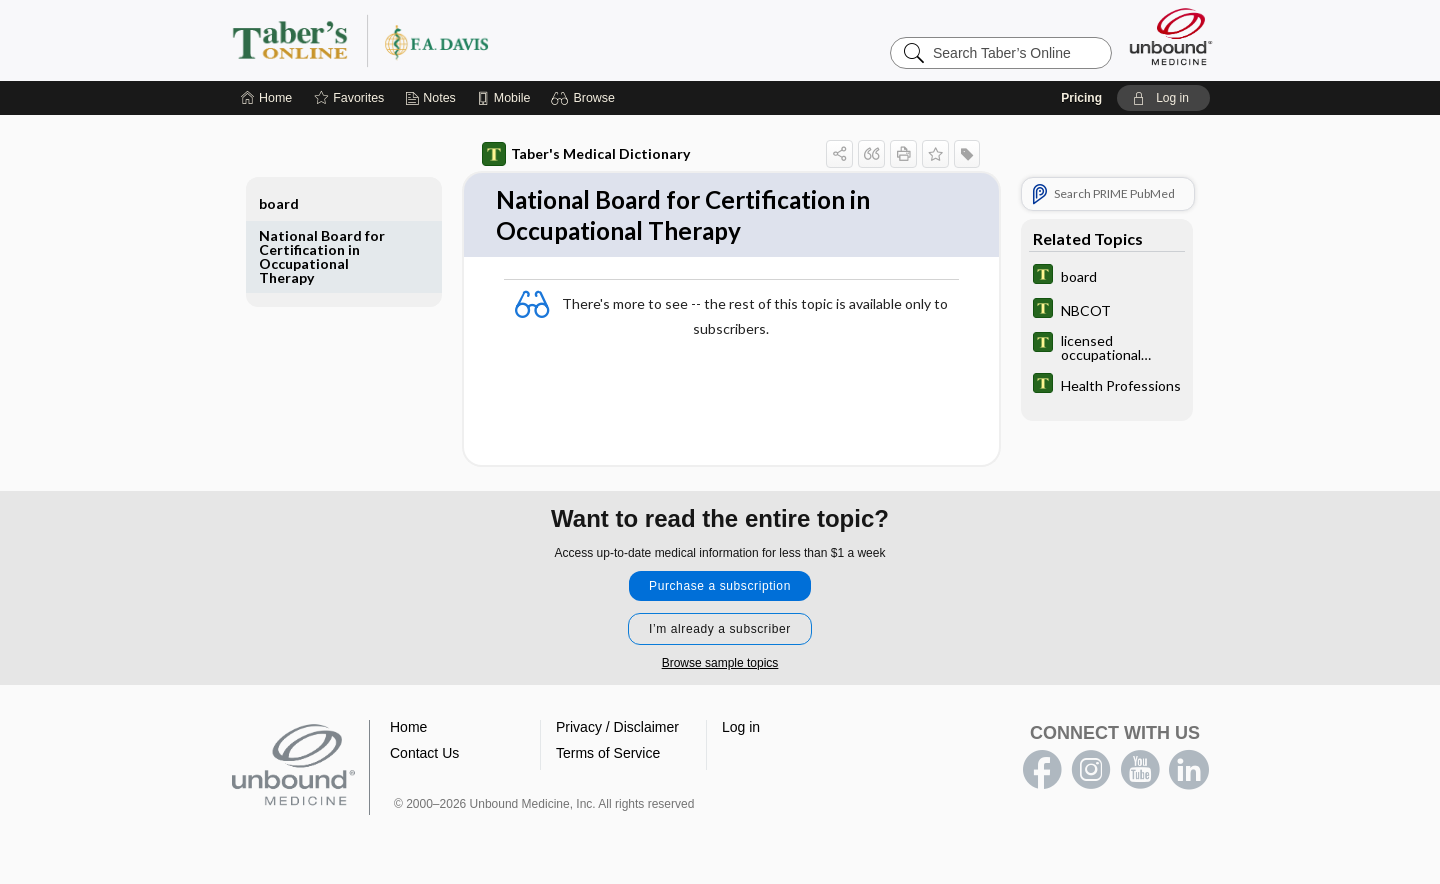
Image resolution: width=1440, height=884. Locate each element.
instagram (1091, 774)
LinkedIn (1189, 774)
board (279, 203)
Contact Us (424, 757)
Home (408, 731)
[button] (585, 98)
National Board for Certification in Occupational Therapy (322, 256)
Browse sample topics (720, 667)
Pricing (1081, 98)
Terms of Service (608, 757)
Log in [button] (741, 731)
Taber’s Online (480, 40)
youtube (1140, 774)
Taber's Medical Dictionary (586, 154)
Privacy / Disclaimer (617, 731)
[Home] (266, 98)
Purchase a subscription (720, 590)
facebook (1042, 774)
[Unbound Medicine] (1171, 36)
